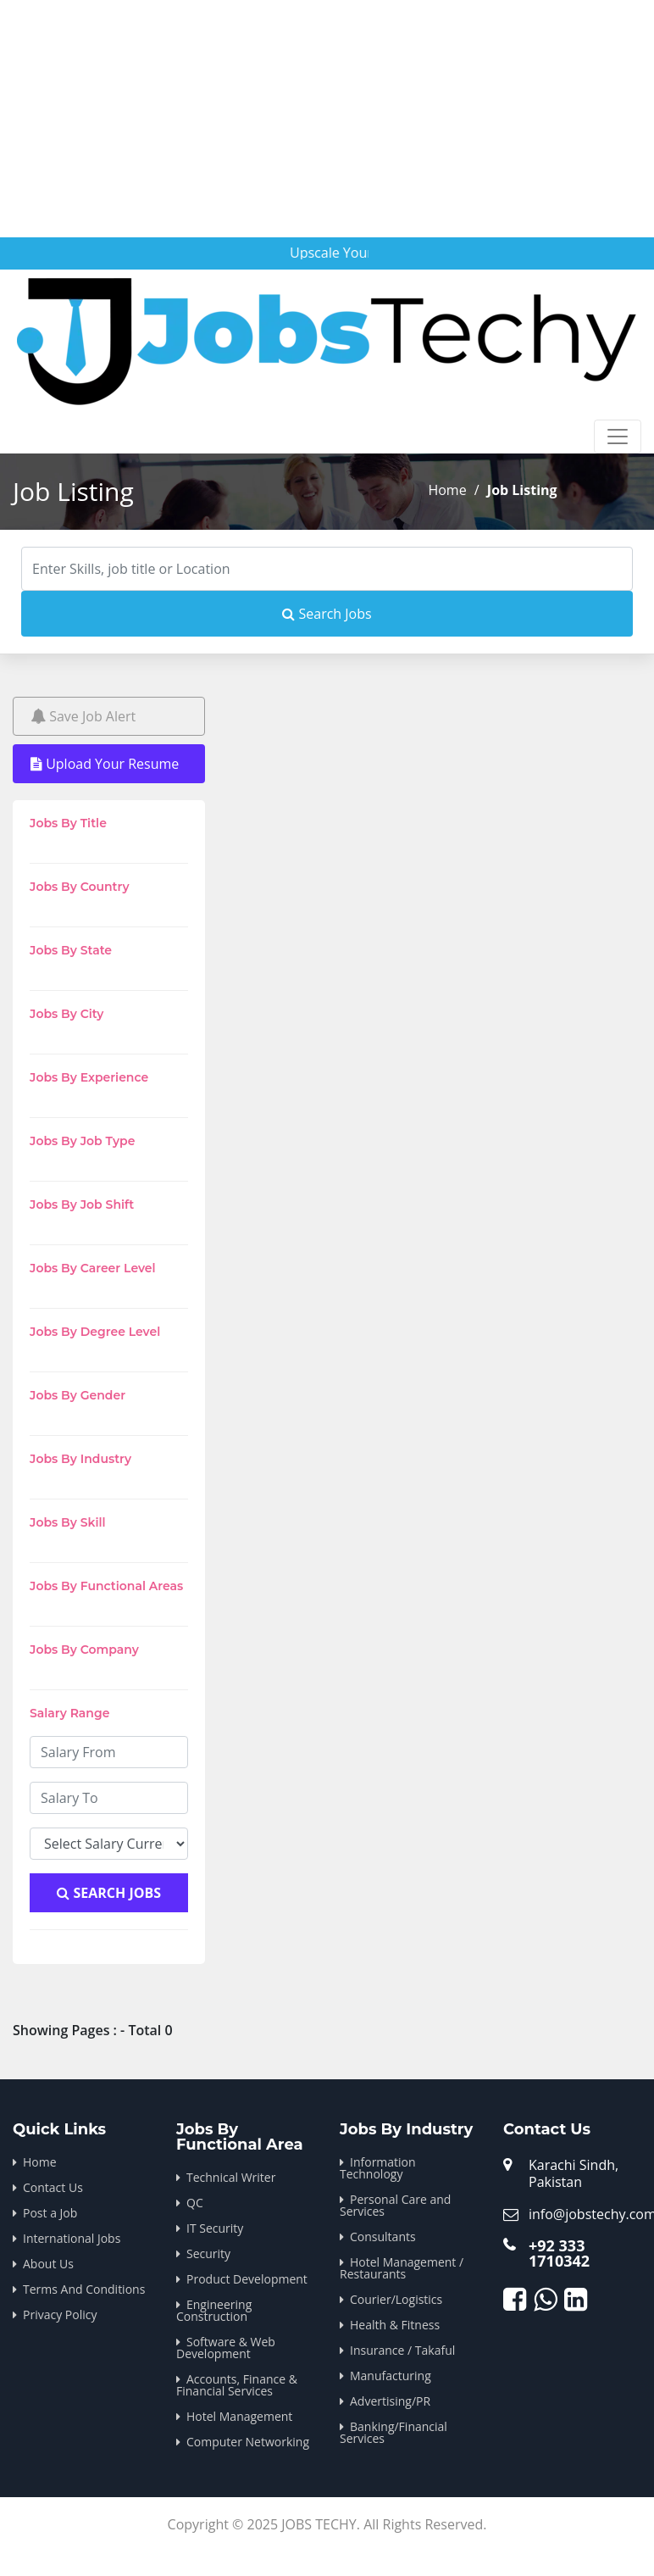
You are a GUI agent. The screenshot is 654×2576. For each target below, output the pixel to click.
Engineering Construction (214, 2310)
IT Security (214, 2228)
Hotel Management (239, 2416)
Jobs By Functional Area (239, 2137)
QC (194, 2203)
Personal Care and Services (395, 2205)
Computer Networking (247, 2442)
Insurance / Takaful (402, 2350)
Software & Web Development (225, 2348)
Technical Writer (230, 2177)
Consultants (383, 2236)
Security (208, 2253)
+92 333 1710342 (559, 2253)
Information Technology (378, 2168)
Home (447, 490)
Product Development (247, 2279)
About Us (48, 2264)
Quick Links (59, 2129)
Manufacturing (390, 2375)
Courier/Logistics (396, 2299)
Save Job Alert (83, 716)
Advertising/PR (390, 2401)
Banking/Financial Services (393, 2432)
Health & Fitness (395, 2325)
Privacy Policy (60, 2314)
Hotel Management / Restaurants (401, 2268)
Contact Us (53, 2187)
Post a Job (50, 2213)
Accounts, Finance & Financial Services (236, 2385)
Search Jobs (326, 613)
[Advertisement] (325, 118)
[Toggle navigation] (617, 436)
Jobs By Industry (406, 2129)
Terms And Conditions (84, 2289)
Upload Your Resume (104, 763)
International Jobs (71, 2238)
